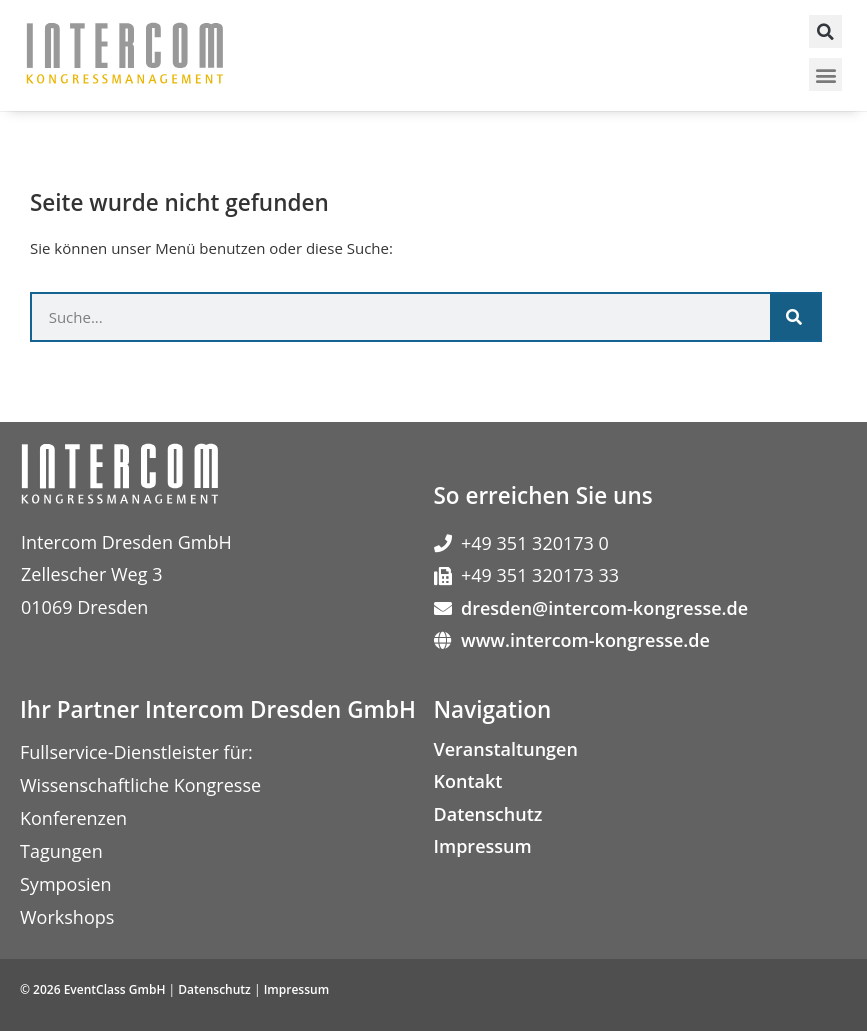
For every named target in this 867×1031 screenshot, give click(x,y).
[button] (825, 31)
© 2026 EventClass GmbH (92, 989)
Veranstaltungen (506, 749)
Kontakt (468, 781)
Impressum (483, 846)
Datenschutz (488, 814)
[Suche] (795, 317)
